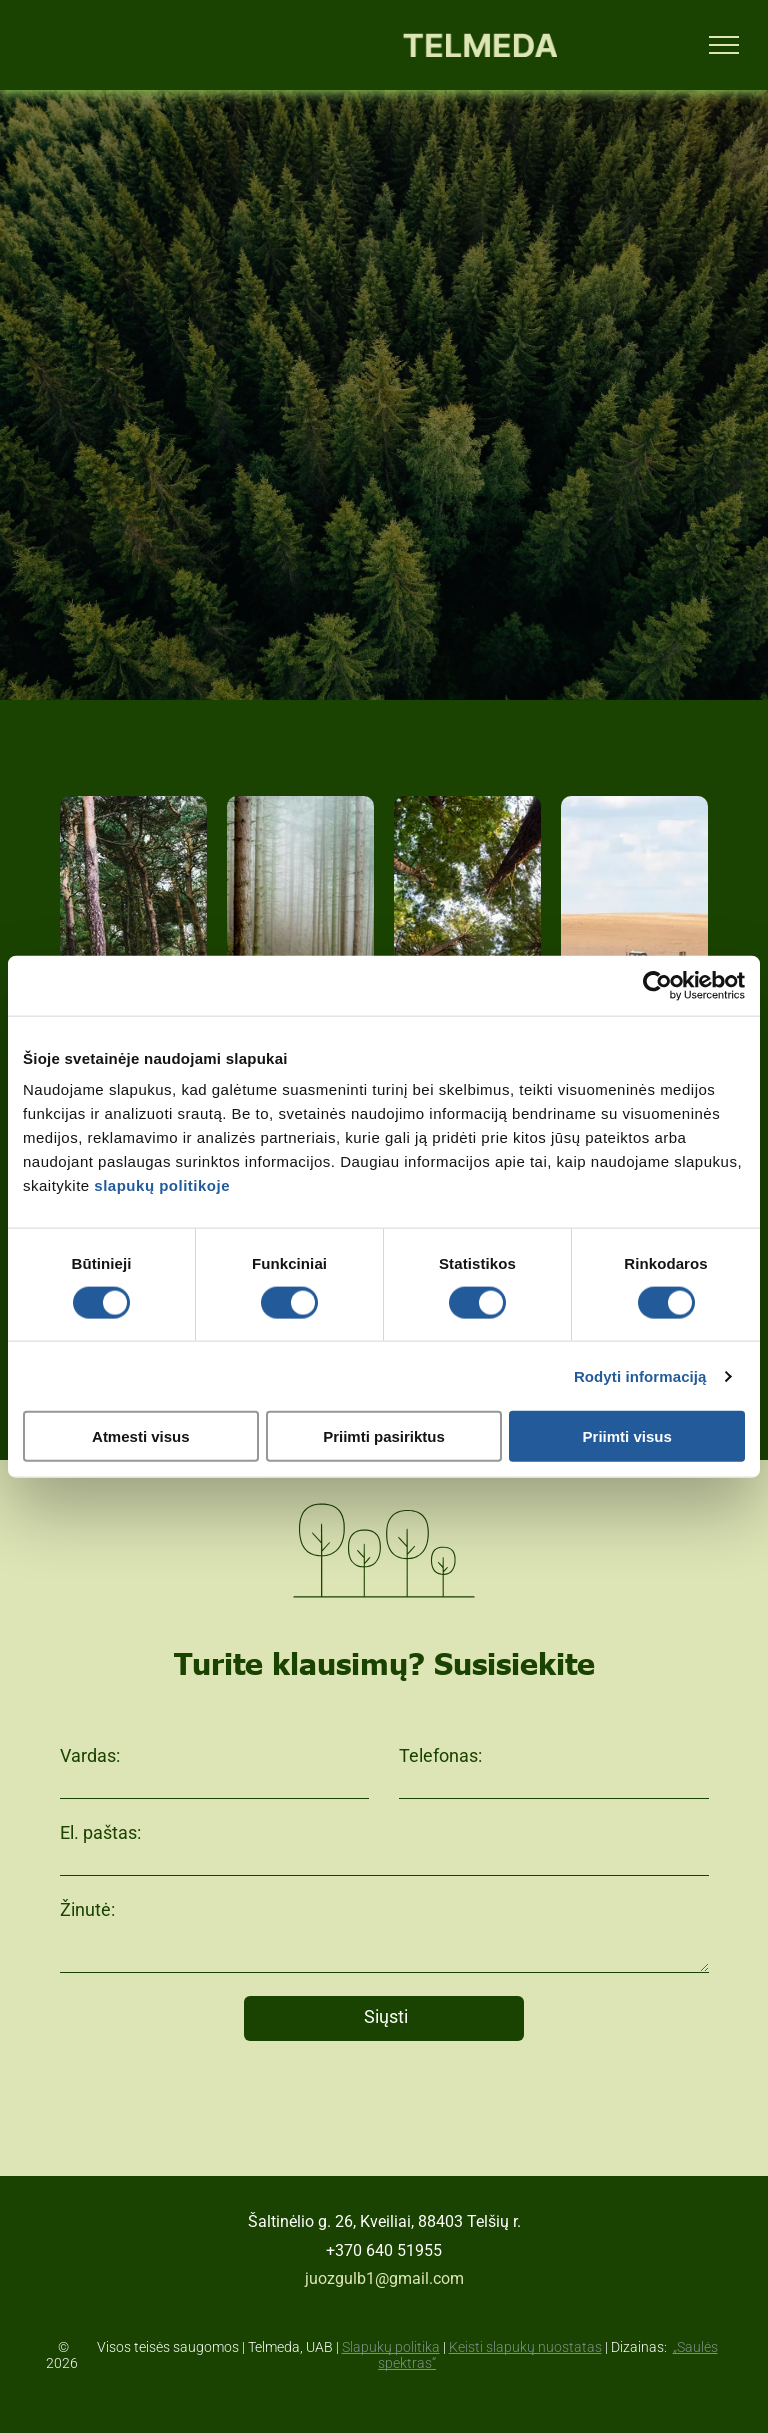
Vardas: (90, 1755)
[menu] (724, 45)
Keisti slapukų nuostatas (525, 2347)
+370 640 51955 (384, 2250)
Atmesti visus (141, 1436)
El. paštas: (100, 1832)
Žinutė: (87, 1909)
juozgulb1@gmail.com (384, 2278)
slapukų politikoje (162, 1185)
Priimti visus (627, 1436)
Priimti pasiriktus (384, 1436)
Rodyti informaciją (640, 1375)
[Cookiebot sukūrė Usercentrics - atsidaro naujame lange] (657, 985)
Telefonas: (440, 1755)
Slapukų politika (391, 2347)
